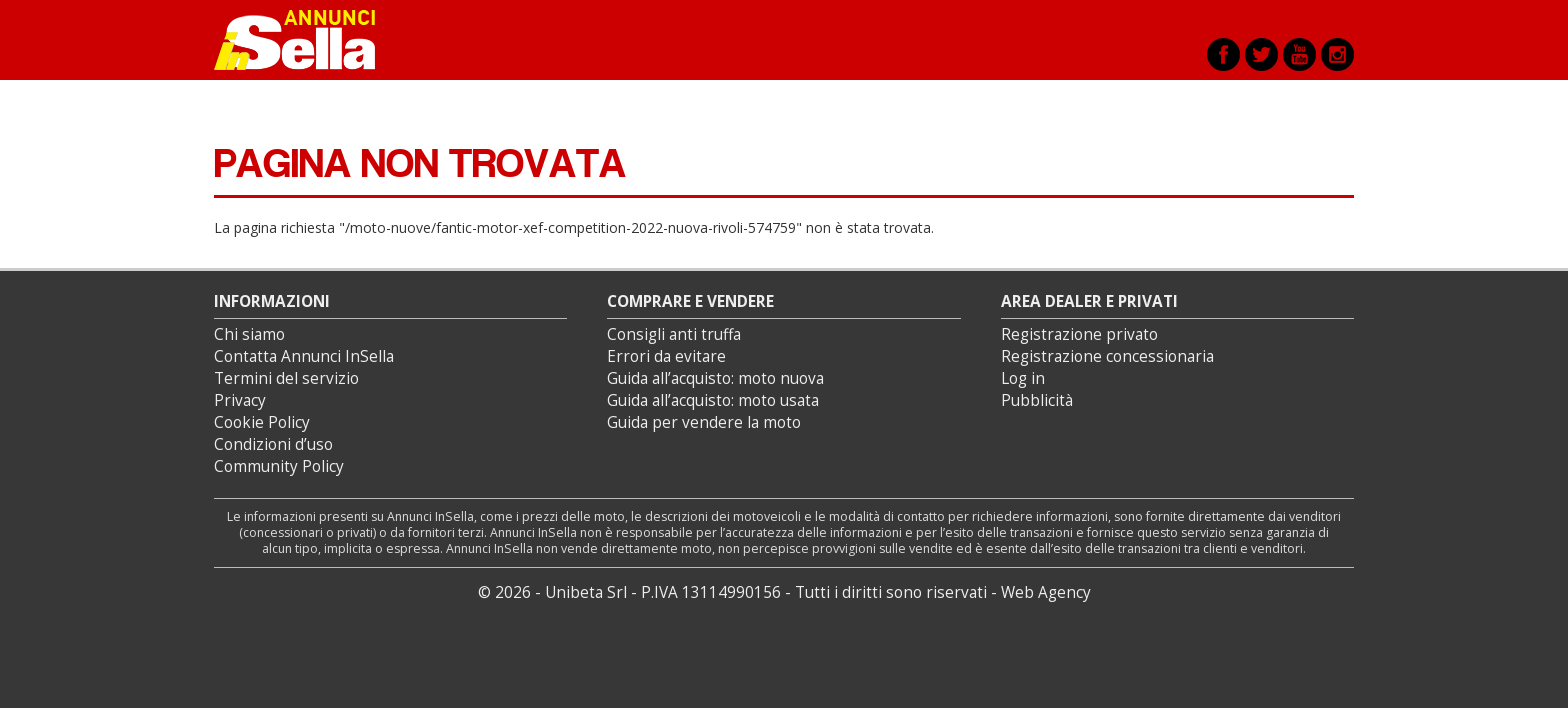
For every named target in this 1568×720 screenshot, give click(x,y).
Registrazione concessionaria (1107, 356)
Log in (1023, 378)
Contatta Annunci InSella (304, 356)
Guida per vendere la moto (704, 422)
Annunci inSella (307, 40)
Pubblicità (1037, 400)
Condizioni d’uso (273, 444)
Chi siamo (249, 334)
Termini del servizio (286, 378)
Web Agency (1046, 592)
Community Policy (279, 466)
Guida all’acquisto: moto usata (713, 400)
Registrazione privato (1079, 334)
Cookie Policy (262, 422)
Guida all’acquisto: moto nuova (715, 378)
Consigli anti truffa (674, 334)
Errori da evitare (666, 356)
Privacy (240, 400)
